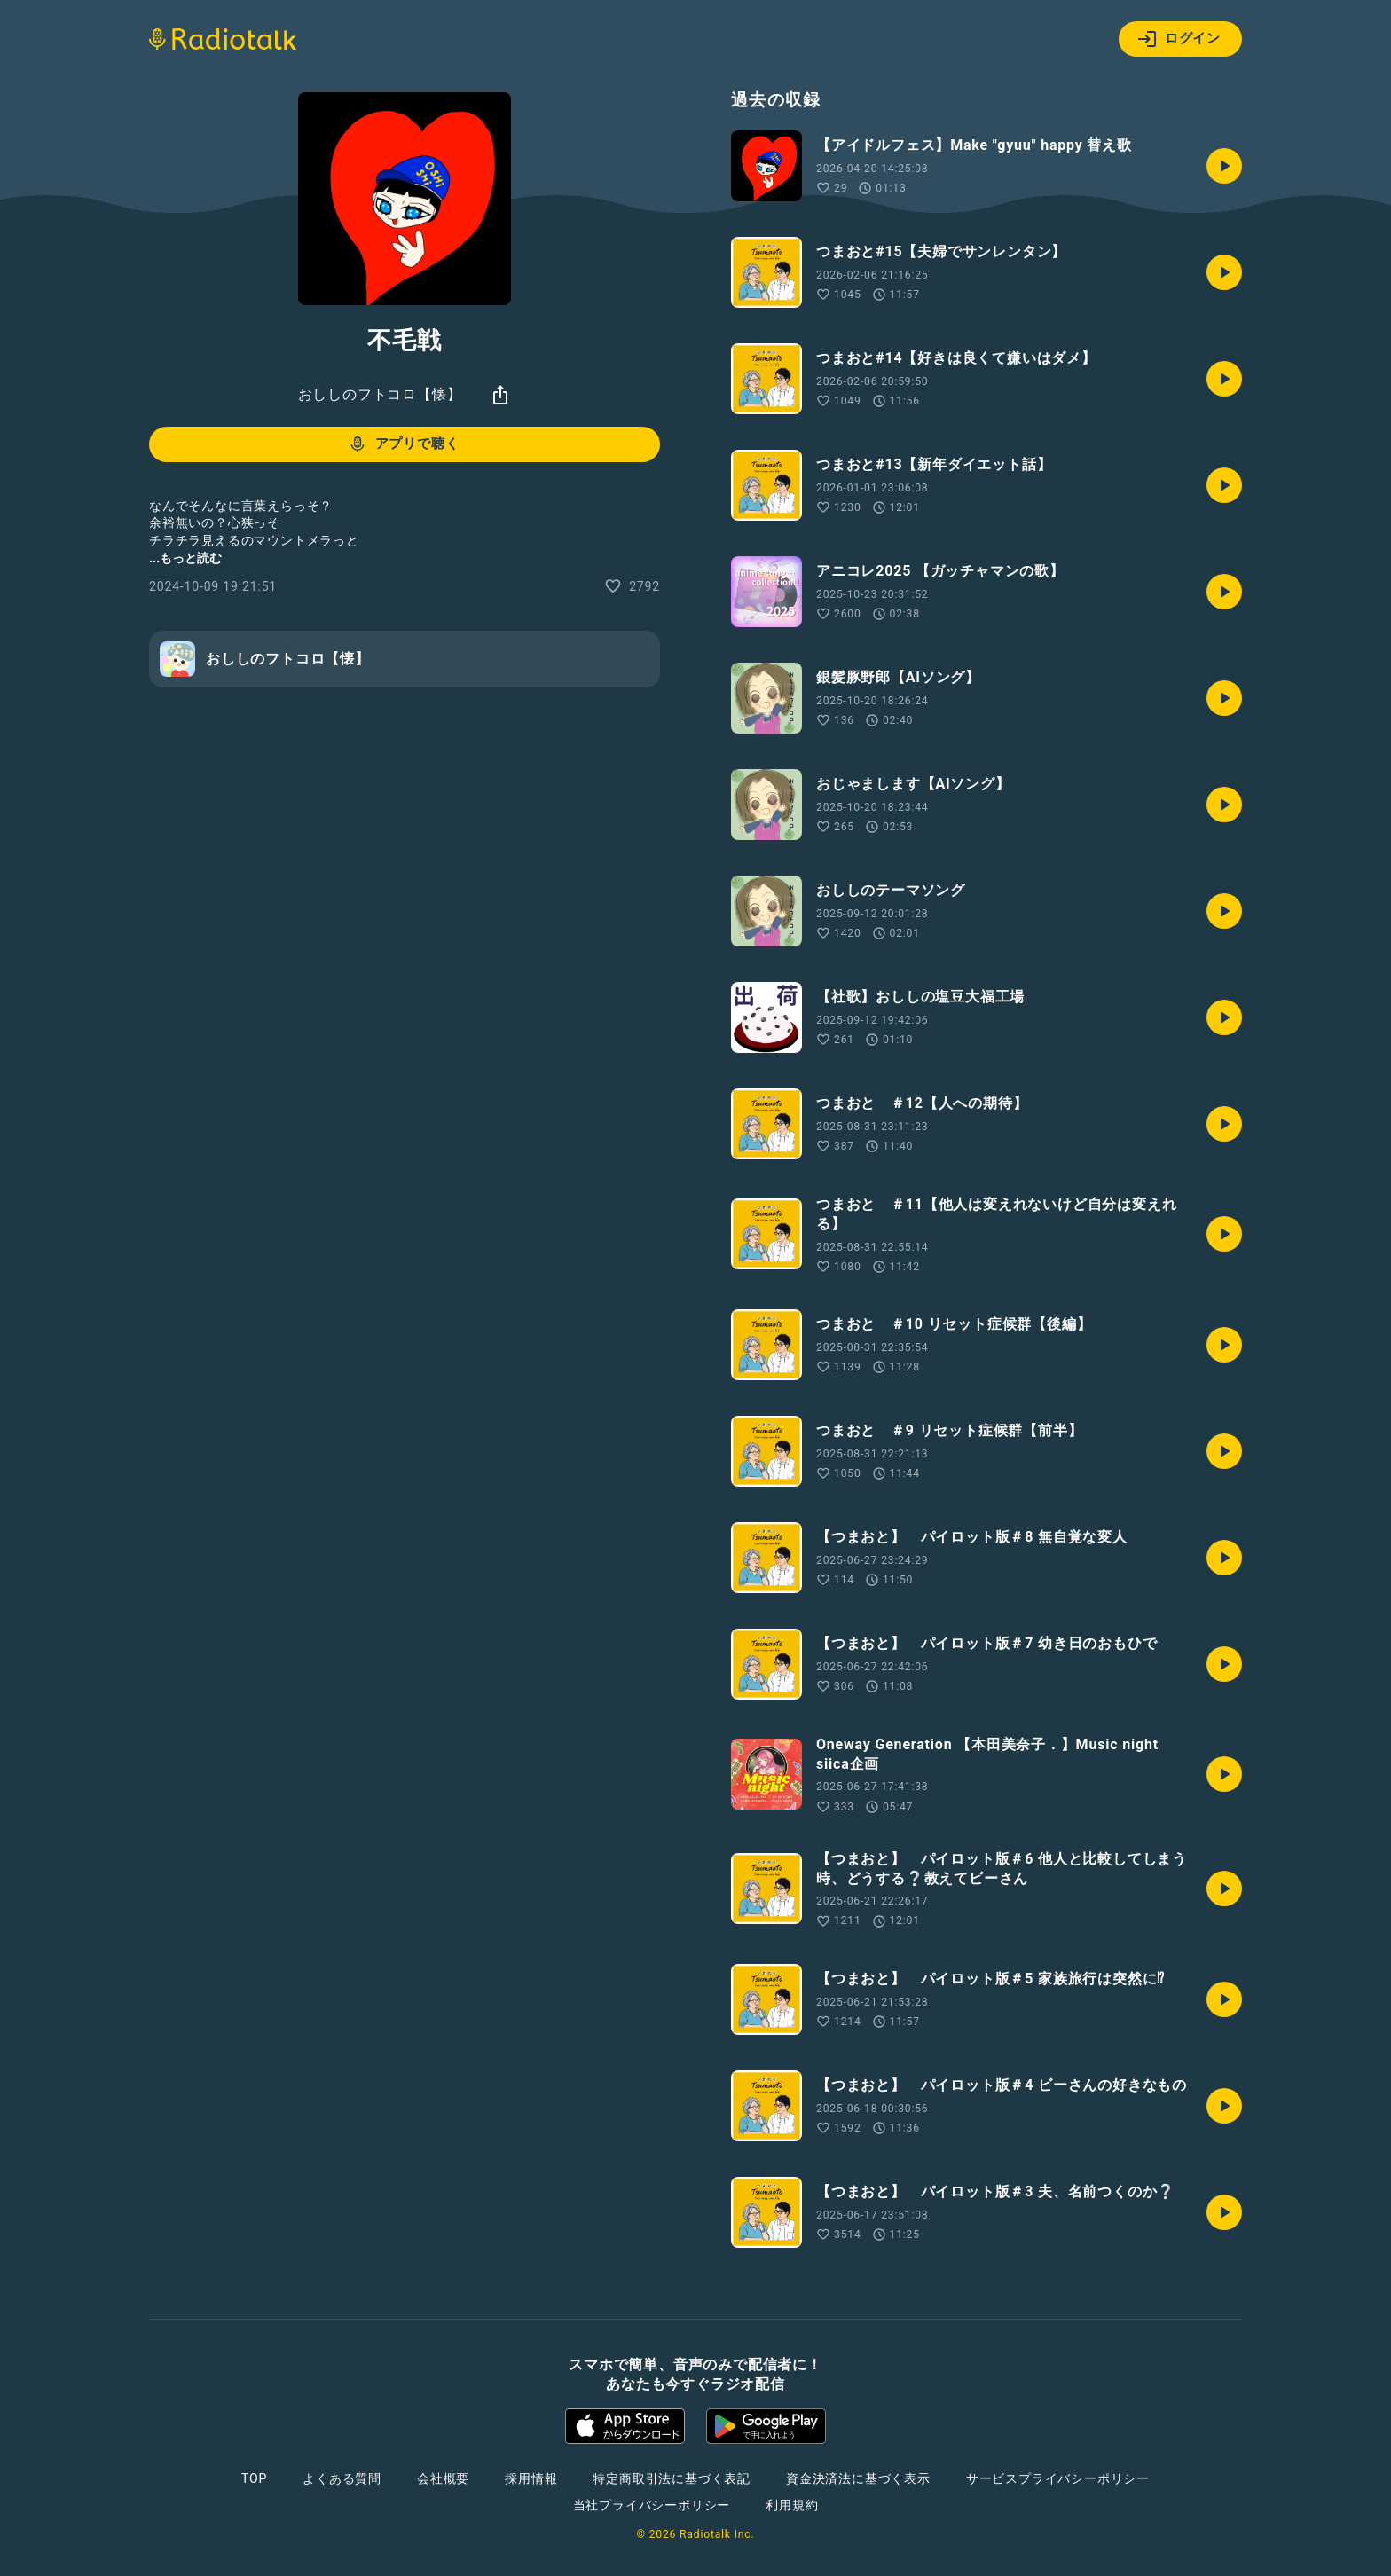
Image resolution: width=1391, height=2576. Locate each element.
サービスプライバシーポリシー (1058, 2478)
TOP (254, 2478)
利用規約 (792, 2505)
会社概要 (443, 2478)
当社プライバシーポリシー (652, 2505)
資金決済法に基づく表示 (858, 2478)
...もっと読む (185, 558)
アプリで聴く (403, 444)
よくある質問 (342, 2478)
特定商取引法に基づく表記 (672, 2478)
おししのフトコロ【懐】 (380, 394)
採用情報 (531, 2478)
